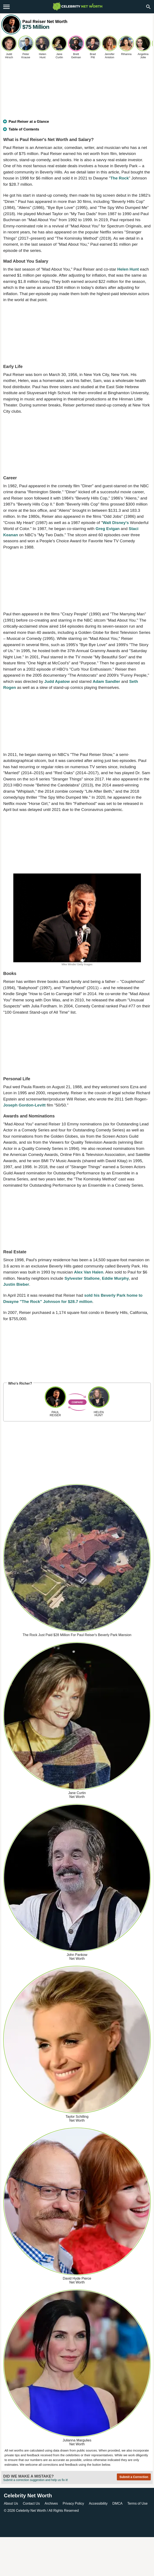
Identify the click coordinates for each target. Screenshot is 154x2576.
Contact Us (31, 2503)
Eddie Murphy (115, 1278)
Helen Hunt (128, 269)
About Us (11, 2503)
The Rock (119, 178)
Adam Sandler (106, 681)
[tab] (77, 123)
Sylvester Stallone (82, 1278)
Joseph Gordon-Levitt (24, 1105)
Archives (51, 2503)
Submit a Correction (133, 2477)
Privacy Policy (73, 2503)
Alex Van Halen (88, 1272)
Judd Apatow (57, 681)
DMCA (117, 2503)
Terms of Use (137, 2503)
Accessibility (98, 2503)
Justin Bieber (16, 1284)
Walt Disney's (116, 522)
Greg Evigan (108, 528)
